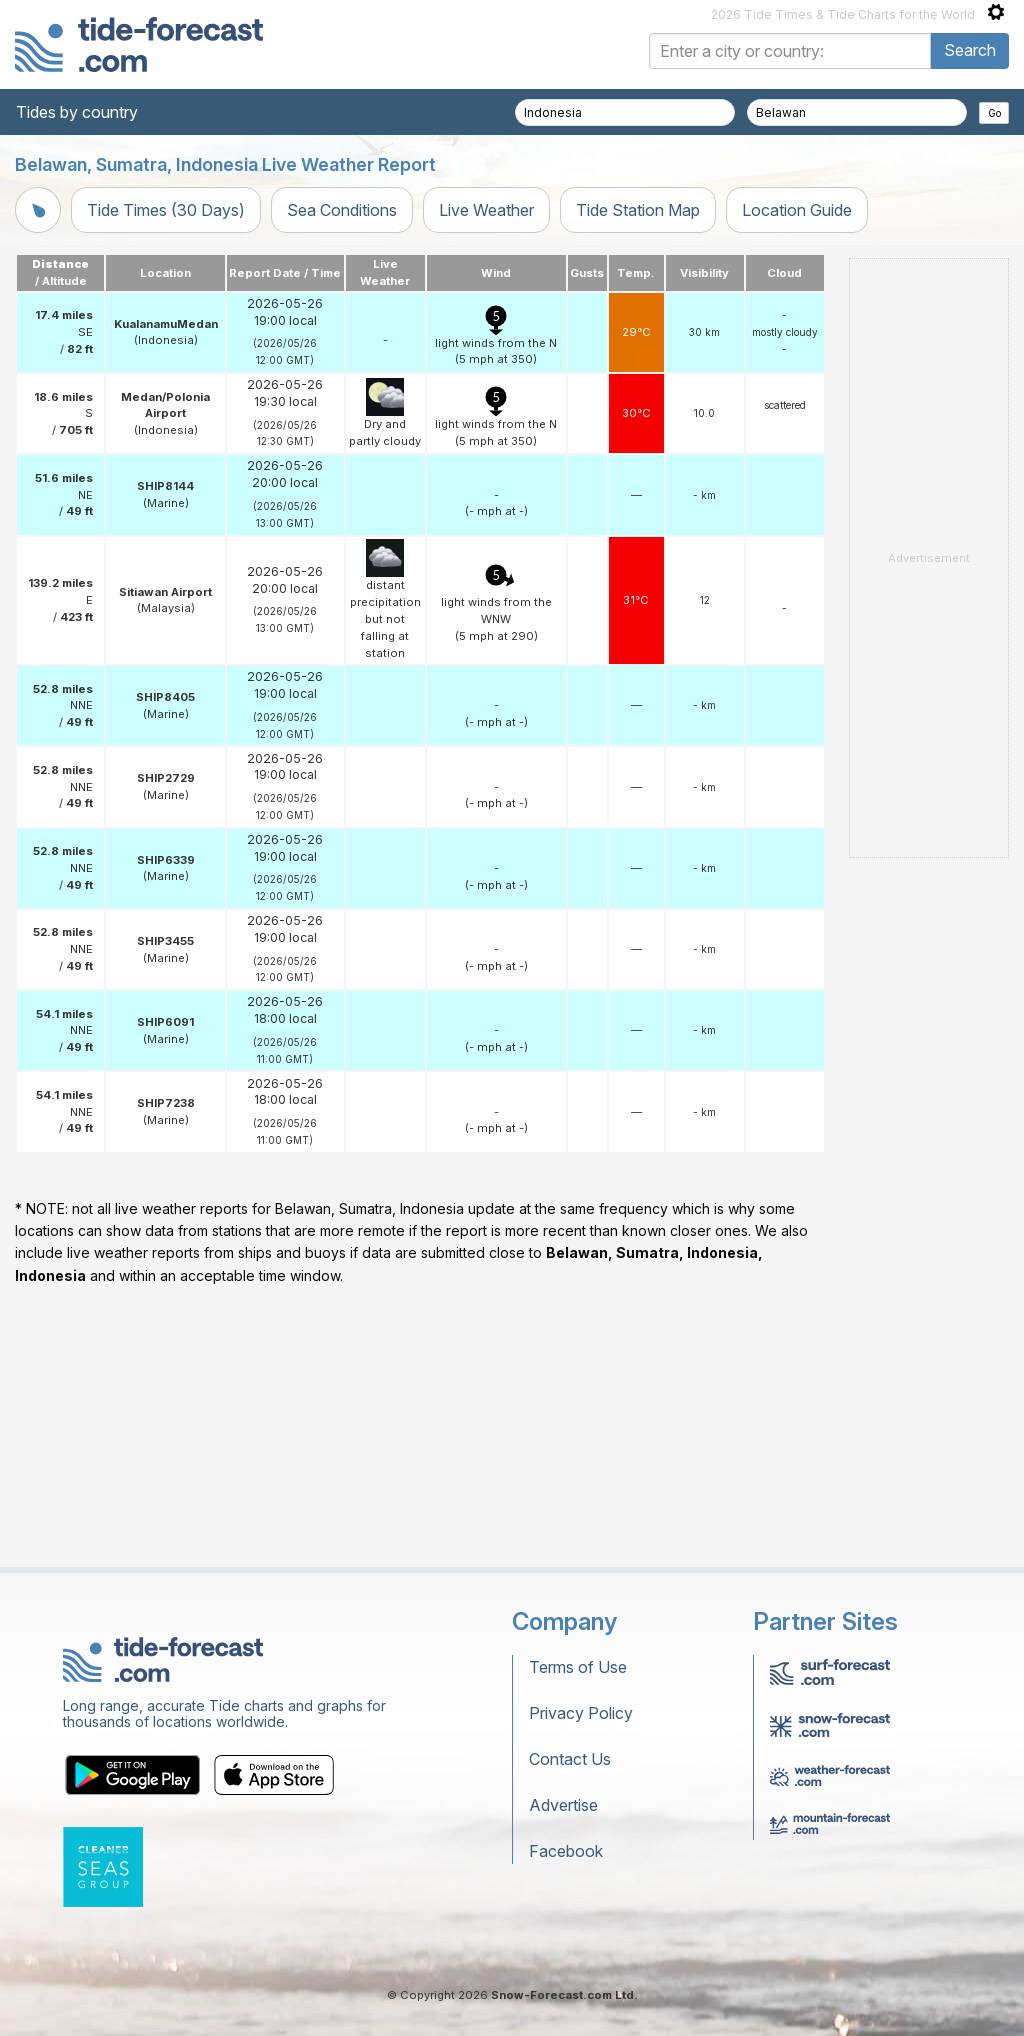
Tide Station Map (638, 210)
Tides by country (77, 112)
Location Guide (797, 210)
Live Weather (486, 210)
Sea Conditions (342, 210)
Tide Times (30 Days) (166, 210)
